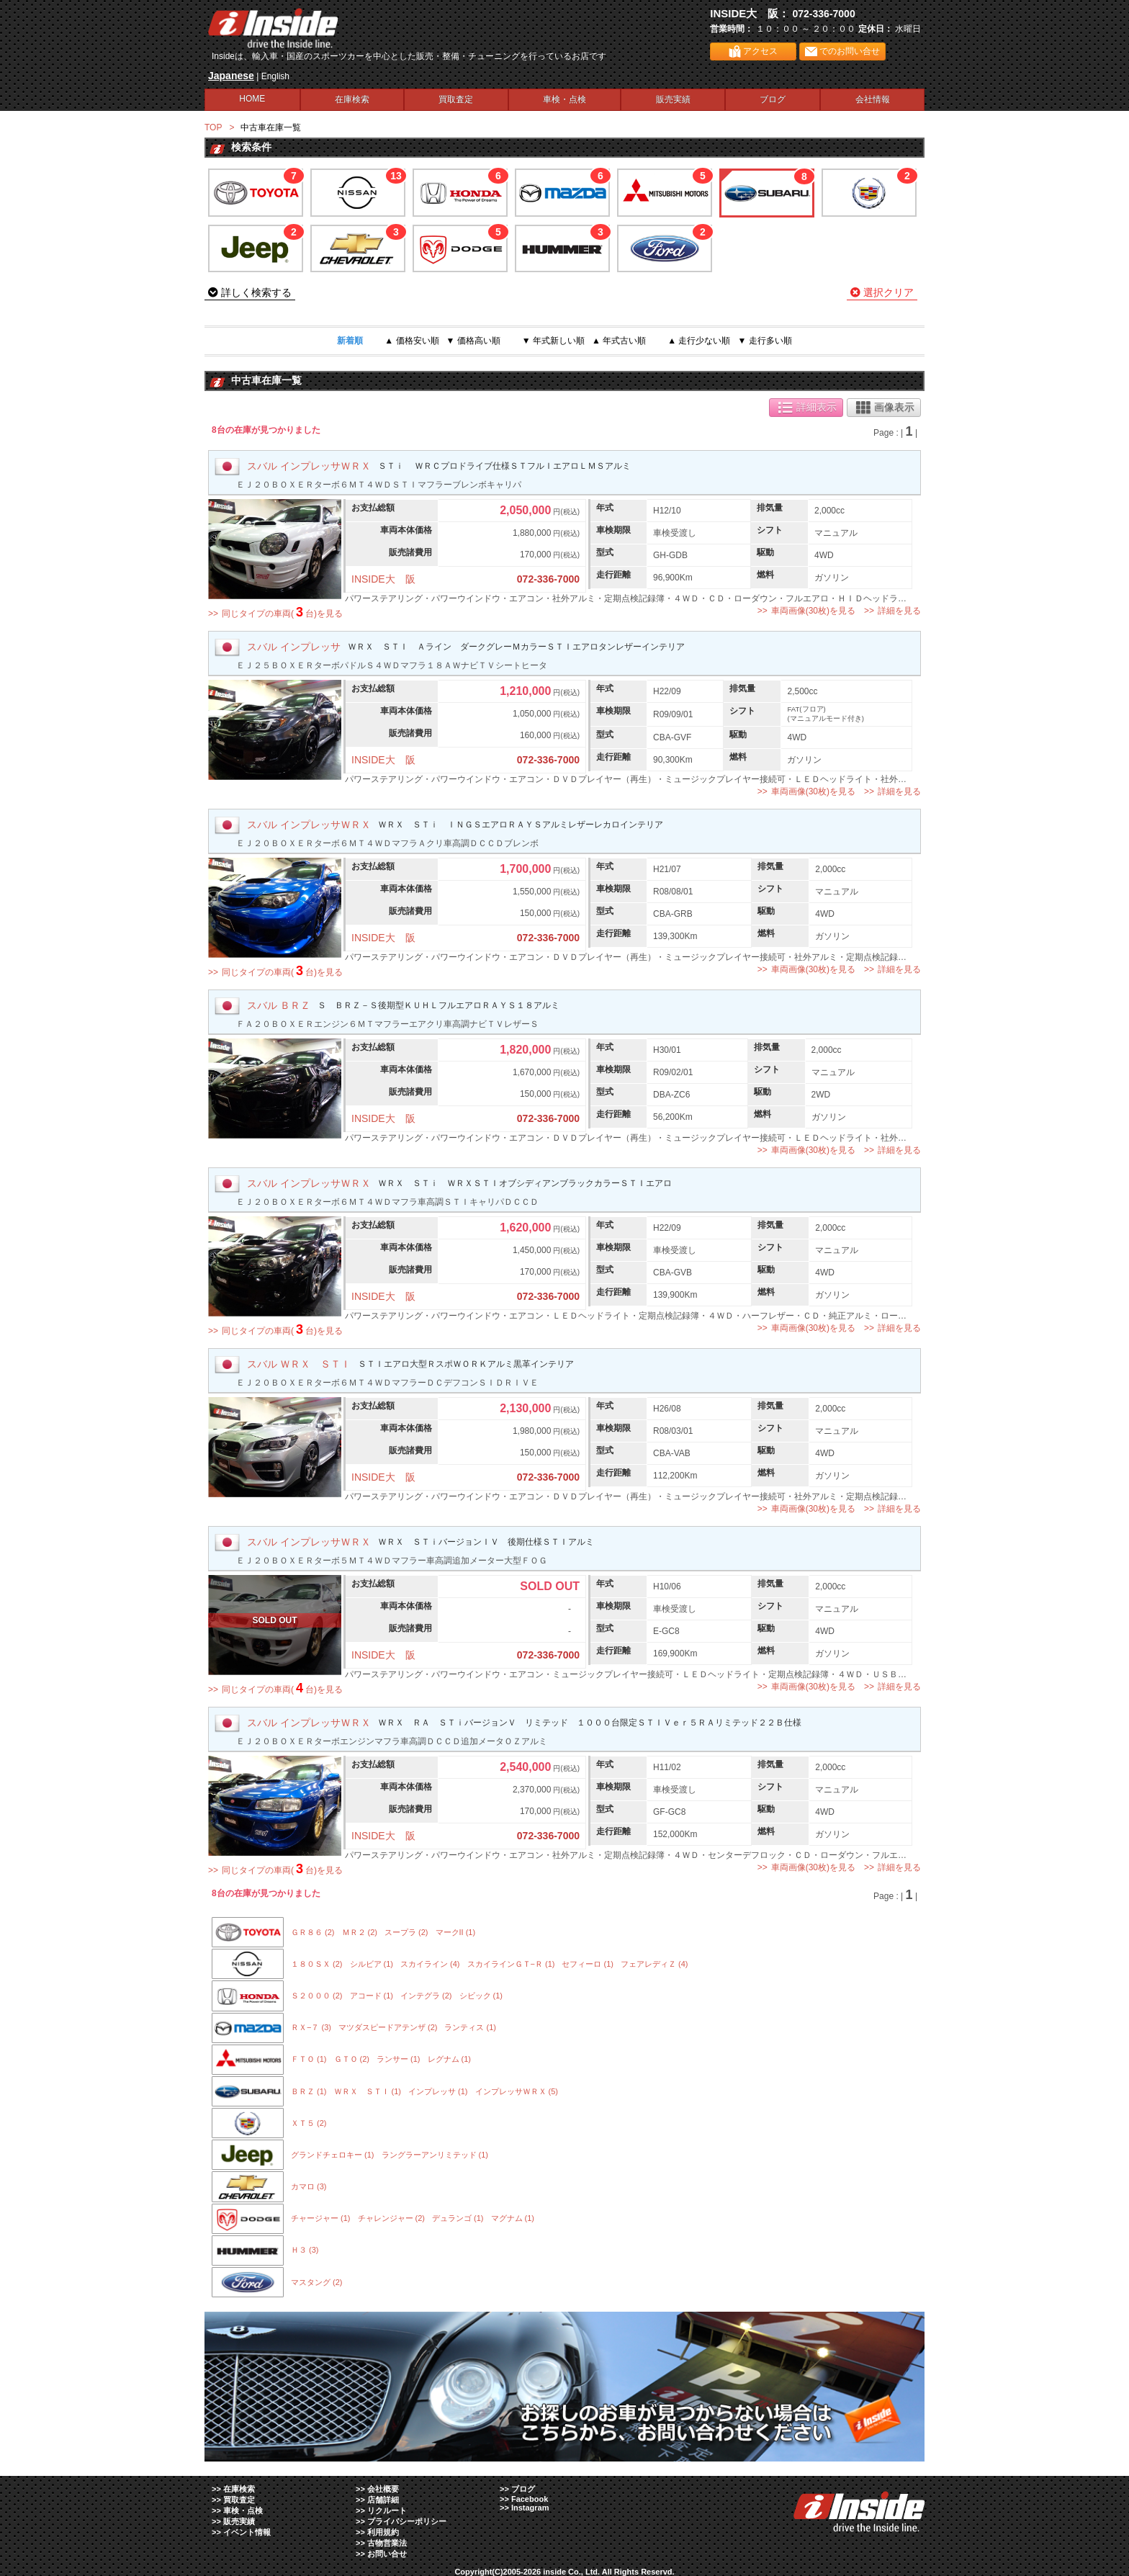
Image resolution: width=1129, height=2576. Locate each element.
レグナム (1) (450, 2059)
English (275, 76)
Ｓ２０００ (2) (317, 1995)
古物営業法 (387, 2543)
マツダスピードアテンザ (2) (388, 2027)
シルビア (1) (372, 1964)
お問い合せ (387, 2553)
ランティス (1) (470, 2027)
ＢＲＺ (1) (309, 2091)
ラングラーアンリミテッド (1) (435, 2154)
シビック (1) (481, 1995)
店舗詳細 (383, 2499)
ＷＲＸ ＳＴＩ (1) (368, 2091)
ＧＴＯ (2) (352, 2059)
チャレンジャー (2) (392, 2218)
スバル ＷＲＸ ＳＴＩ (299, 1364)
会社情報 (872, 99)
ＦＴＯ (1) (309, 2059)
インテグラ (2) (426, 1995)
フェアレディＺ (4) (654, 1964)
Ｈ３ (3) (305, 2249)
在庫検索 (352, 99)
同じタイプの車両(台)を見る (282, 612)
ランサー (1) (398, 2059)
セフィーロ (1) (587, 1964)
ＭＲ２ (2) (360, 1932)
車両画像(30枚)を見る (813, 611)
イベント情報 (247, 2532)
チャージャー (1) (321, 2218)
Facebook (529, 2499)
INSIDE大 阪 (383, 579)
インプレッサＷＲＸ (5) (517, 2091)
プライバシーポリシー (406, 2521)
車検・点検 (564, 99)
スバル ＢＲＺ (278, 1005)
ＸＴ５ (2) (309, 2123)
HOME (252, 99)
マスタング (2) (317, 2282)
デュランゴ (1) (458, 2218)
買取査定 (455, 99)
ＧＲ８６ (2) (313, 1932)
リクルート (387, 2510)
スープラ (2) (406, 1932)
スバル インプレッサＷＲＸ (309, 466)
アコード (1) (372, 1995)
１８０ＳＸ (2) (317, 1964)
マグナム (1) (513, 2218)
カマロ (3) (309, 2186)
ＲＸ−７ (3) (311, 2027)
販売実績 (673, 99)
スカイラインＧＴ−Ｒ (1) (511, 1964)
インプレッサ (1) (438, 2091)
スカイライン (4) (430, 1964)
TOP (213, 127)
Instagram (530, 2507)
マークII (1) (456, 1932)
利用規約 (383, 2532)
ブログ (773, 99)
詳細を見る (899, 611)
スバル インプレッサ (294, 646)
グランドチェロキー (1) (332, 2154)
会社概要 (383, 2489)
